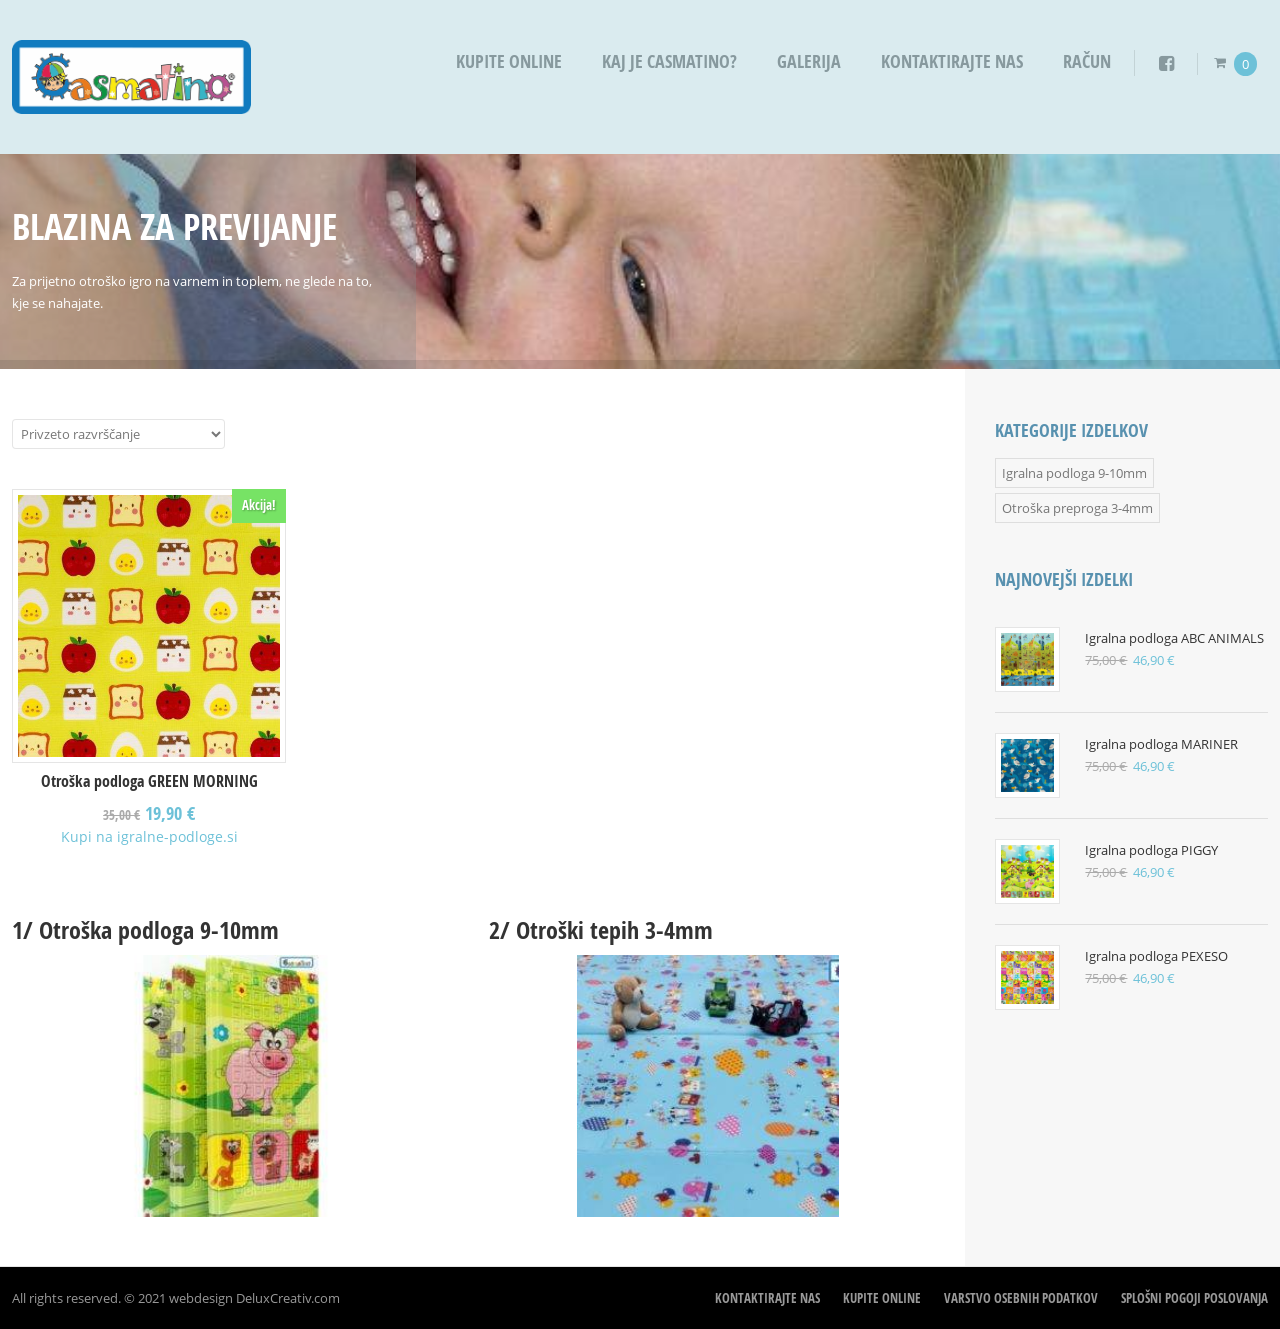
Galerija (809, 61)
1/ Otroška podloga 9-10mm (145, 930)
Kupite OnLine (509, 61)
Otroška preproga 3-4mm (1077, 508)
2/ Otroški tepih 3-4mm (601, 930)
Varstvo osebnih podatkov (1021, 1298)
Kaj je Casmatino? (669, 61)
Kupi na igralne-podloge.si (149, 836)
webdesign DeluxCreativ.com (254, 1298)
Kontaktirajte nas (952, 61)
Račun (1087, 61)
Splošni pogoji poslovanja (1194, 1298)
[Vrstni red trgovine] (118, 434)
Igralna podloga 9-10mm (1074, 473)
